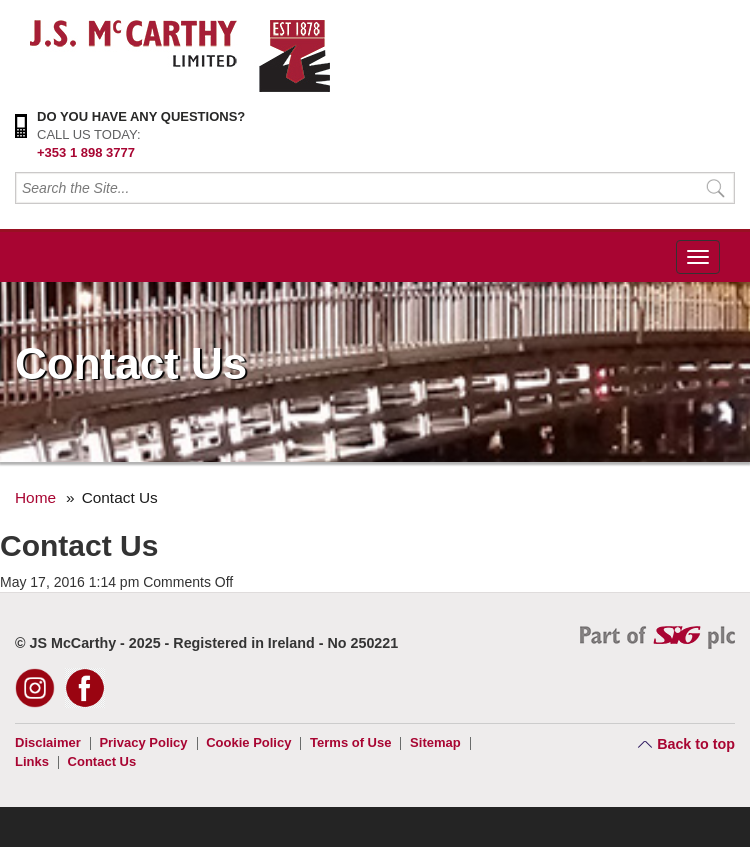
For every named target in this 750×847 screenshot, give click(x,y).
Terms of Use (350, 742)
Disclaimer (48, 742)
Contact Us (102, 761)
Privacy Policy (143, 742)
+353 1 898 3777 (86, 152)
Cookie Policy (248, 742)
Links (32, 761)
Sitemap (435, 742)
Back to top (696, 744)
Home (35, 497)
